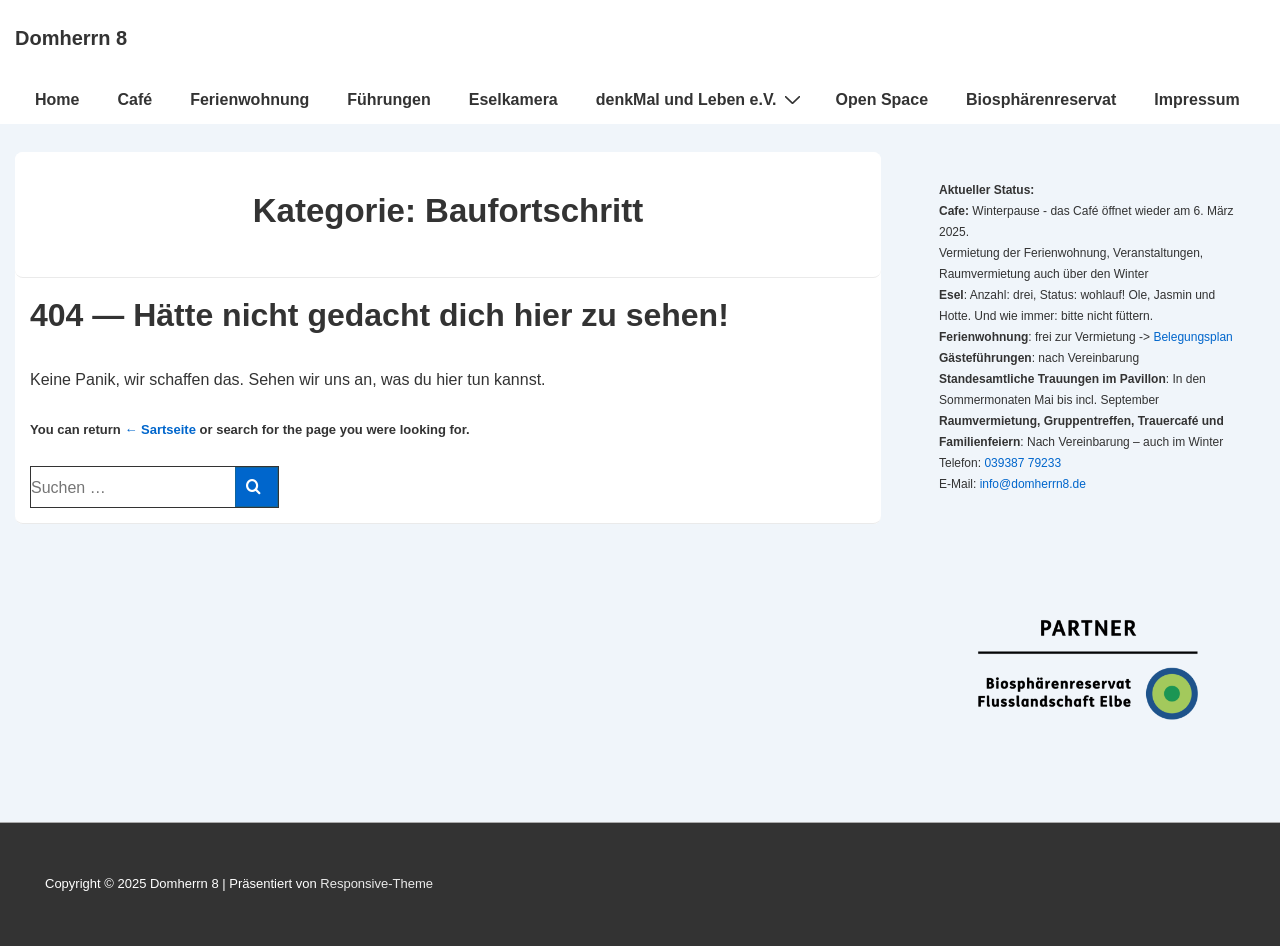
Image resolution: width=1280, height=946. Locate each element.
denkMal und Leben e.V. (701, 99)
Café (134, 99)
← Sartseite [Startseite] (160, 429)
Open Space (882, 99)
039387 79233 (1022, 463)
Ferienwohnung (249, 99)
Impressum (1196, 99)
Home (57, 99)
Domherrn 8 (71, 38)
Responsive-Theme (376, 883)
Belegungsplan (1192, 337)
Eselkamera (513, 99)
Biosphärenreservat (1041, 99)
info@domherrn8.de (1033, 484)
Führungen (389, 99)
